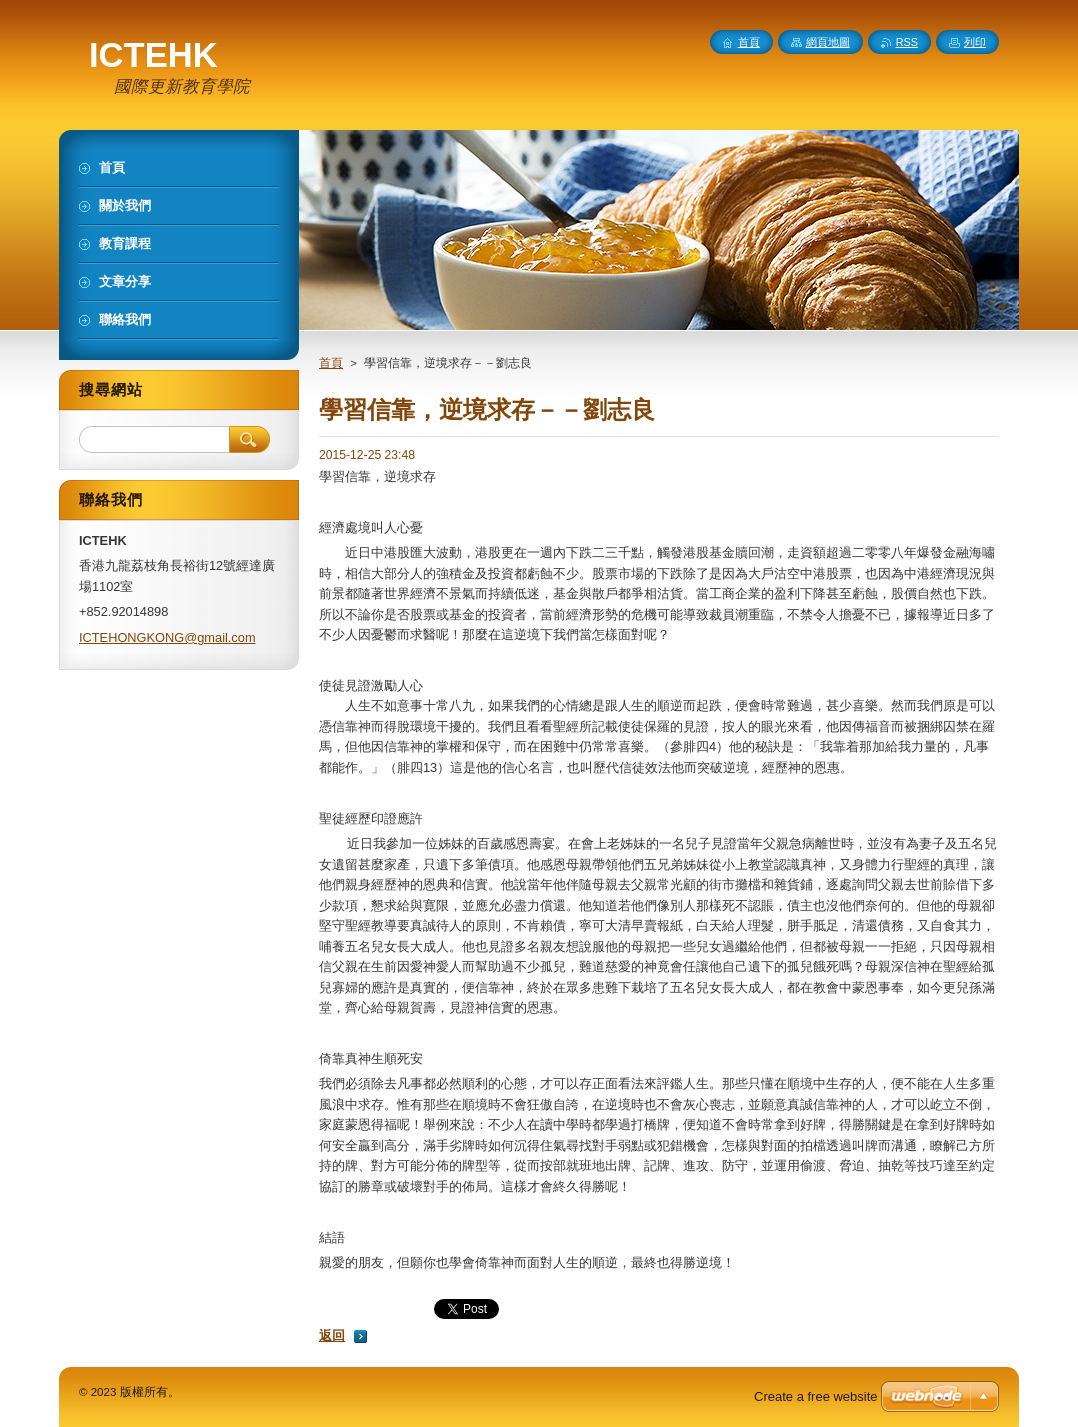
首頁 (331, 363)
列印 (975, 42)
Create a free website (816, 1396)
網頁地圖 (828, 42)
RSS (907, 42)
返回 (332, 1335)
